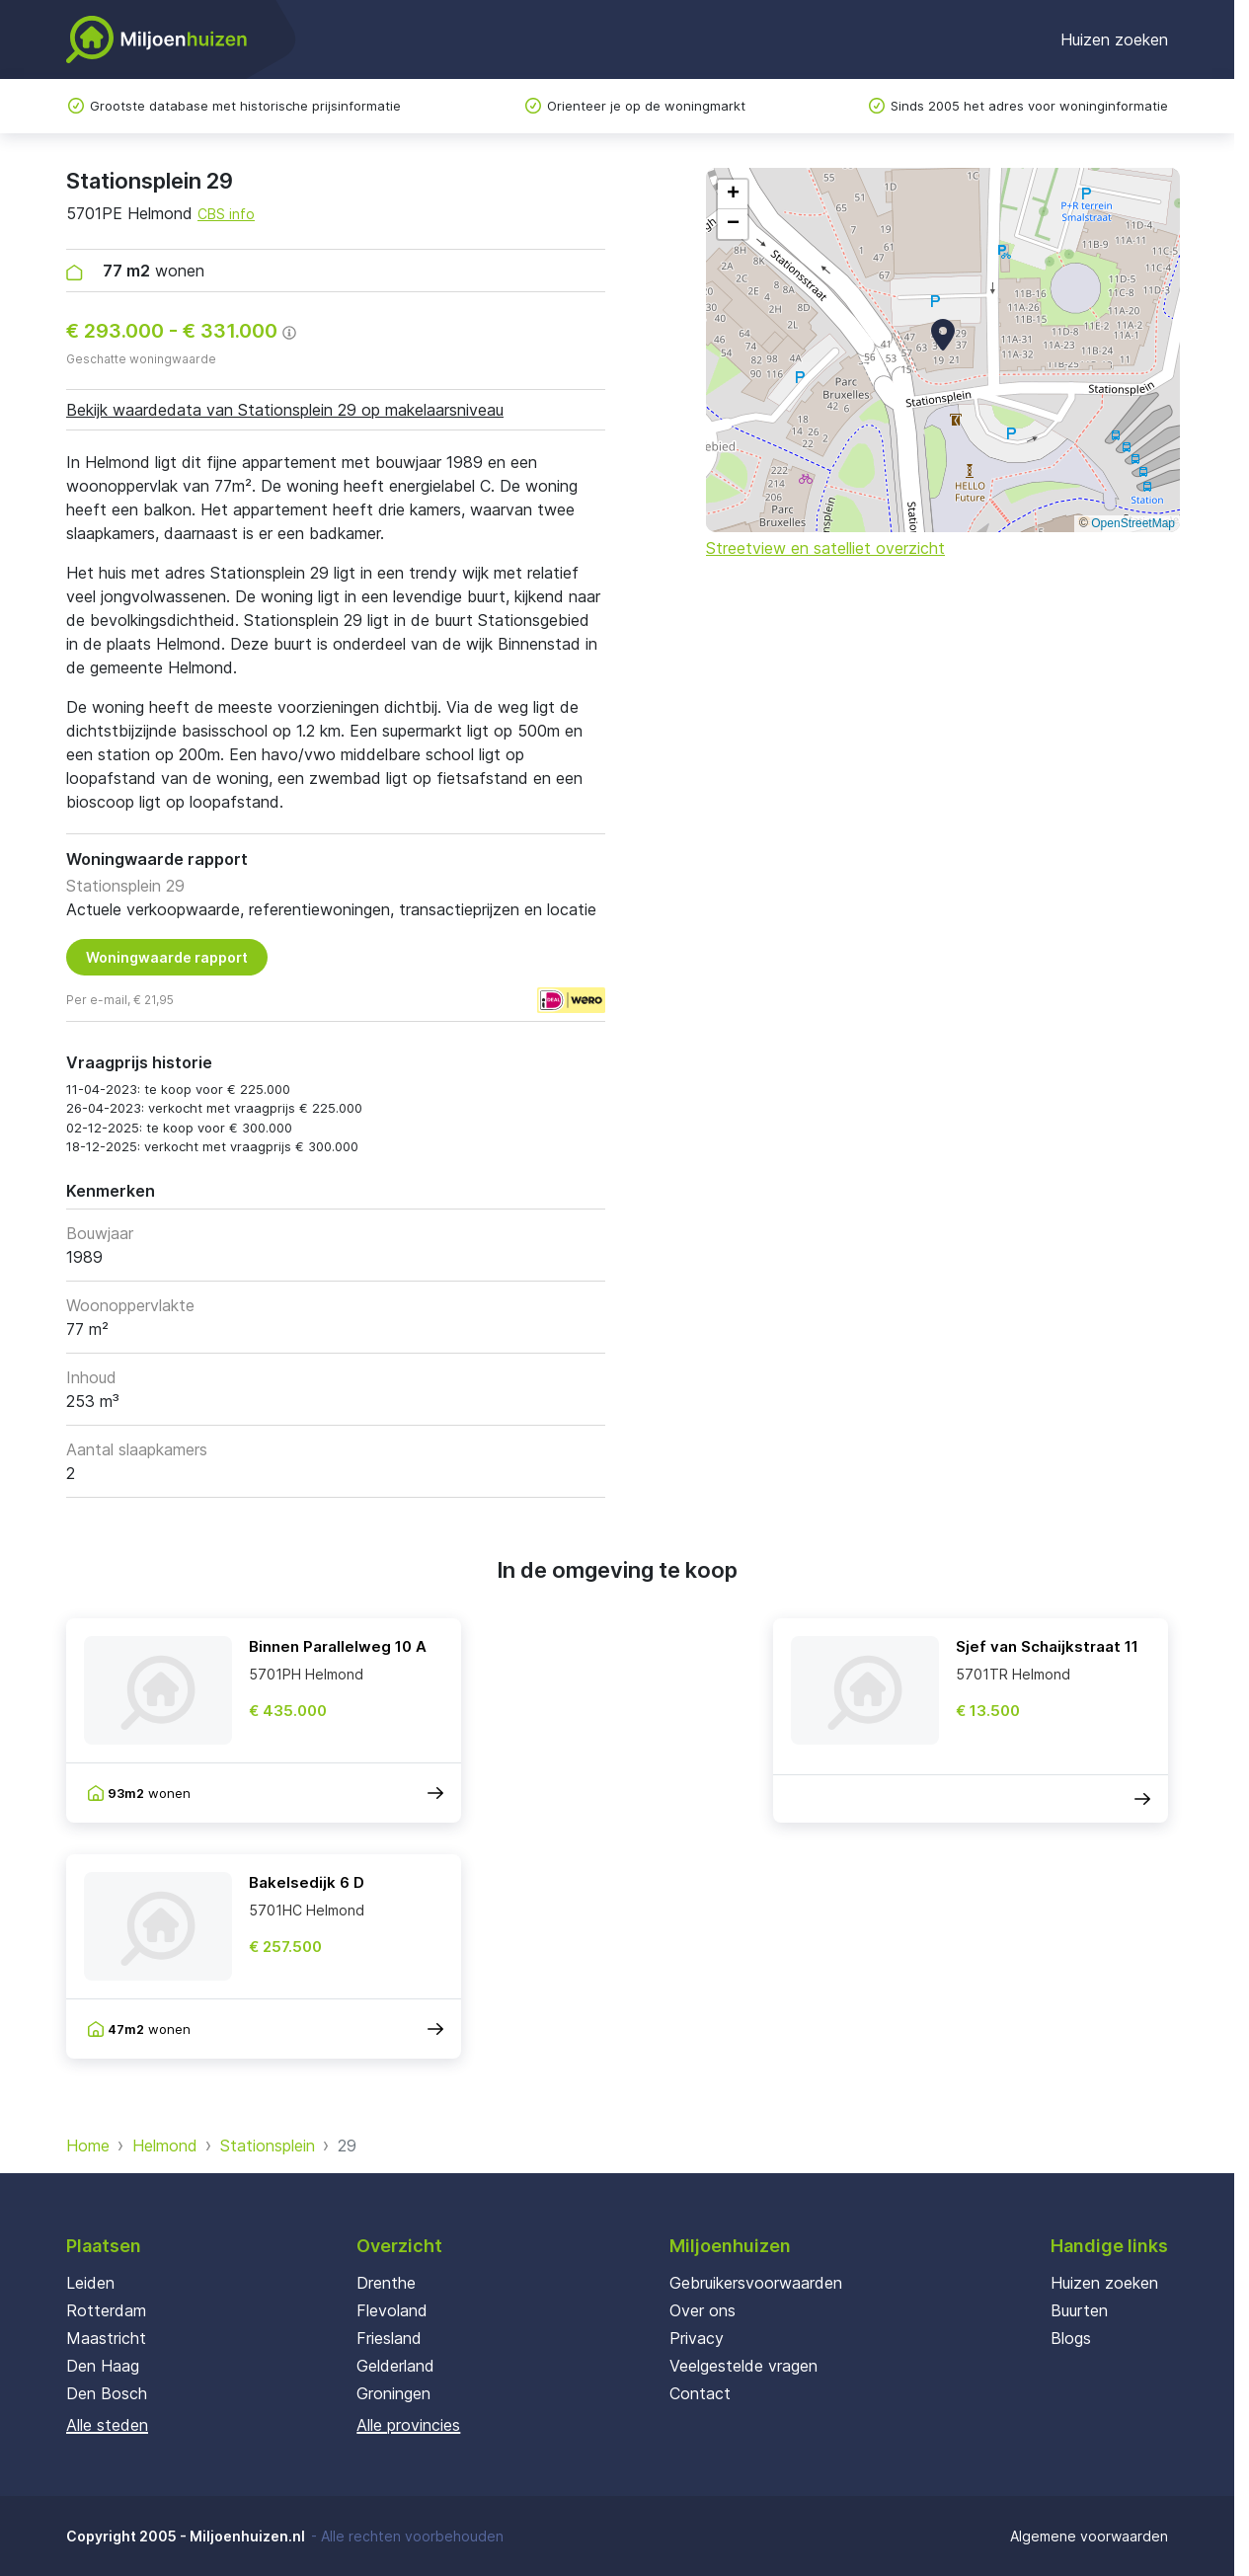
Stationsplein (267, 2145)
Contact (700, 2393)
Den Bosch (106, 2393)
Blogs (1071, 2338)
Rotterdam (106, 2310)
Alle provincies (408, 2425)
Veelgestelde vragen (743, 2366)
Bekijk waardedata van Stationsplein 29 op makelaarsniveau (285, 410)
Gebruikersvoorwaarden (755, 2283)
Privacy (696, 2338)
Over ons (702, 2310)
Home (88, 2145)
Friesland (389, 2338)
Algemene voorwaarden (1089, 2536)
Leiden (90, 2283)
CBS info (226, 213)
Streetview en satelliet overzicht (825, 548)
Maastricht (106, 2338)
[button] (943, 335)
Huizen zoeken (1114, 39)
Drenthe (386, 2283)
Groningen (393, 2393)
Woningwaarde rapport (167, 957)
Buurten (1079, 2310)
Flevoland (392, 2310)
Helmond (164, 2145)
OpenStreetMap (1133, 523)
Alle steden (107, 2425)
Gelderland (395, 2366)
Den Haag (102, 2366)
